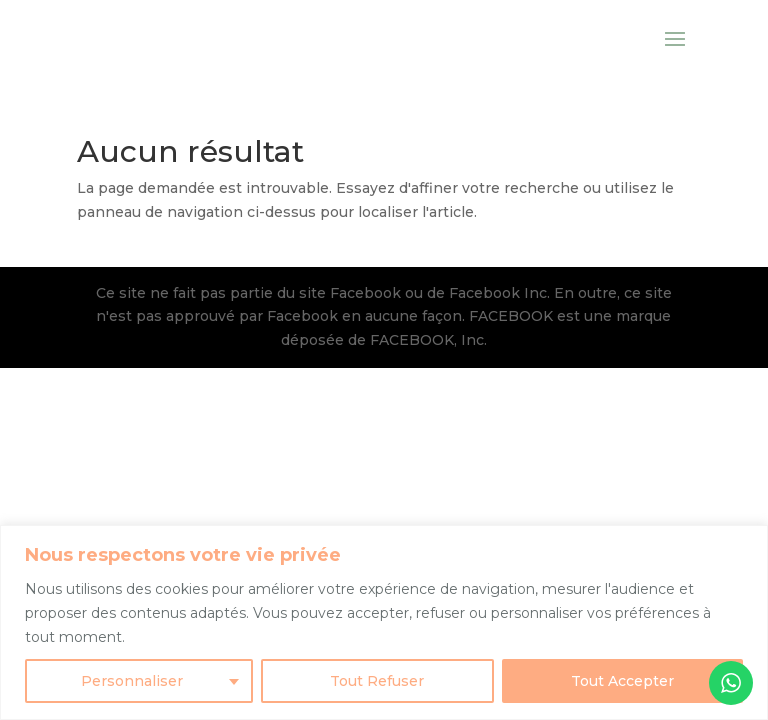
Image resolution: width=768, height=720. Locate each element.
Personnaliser (132, 681)
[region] (384, 622)
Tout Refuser (377, 681)
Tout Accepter (622, 681)
